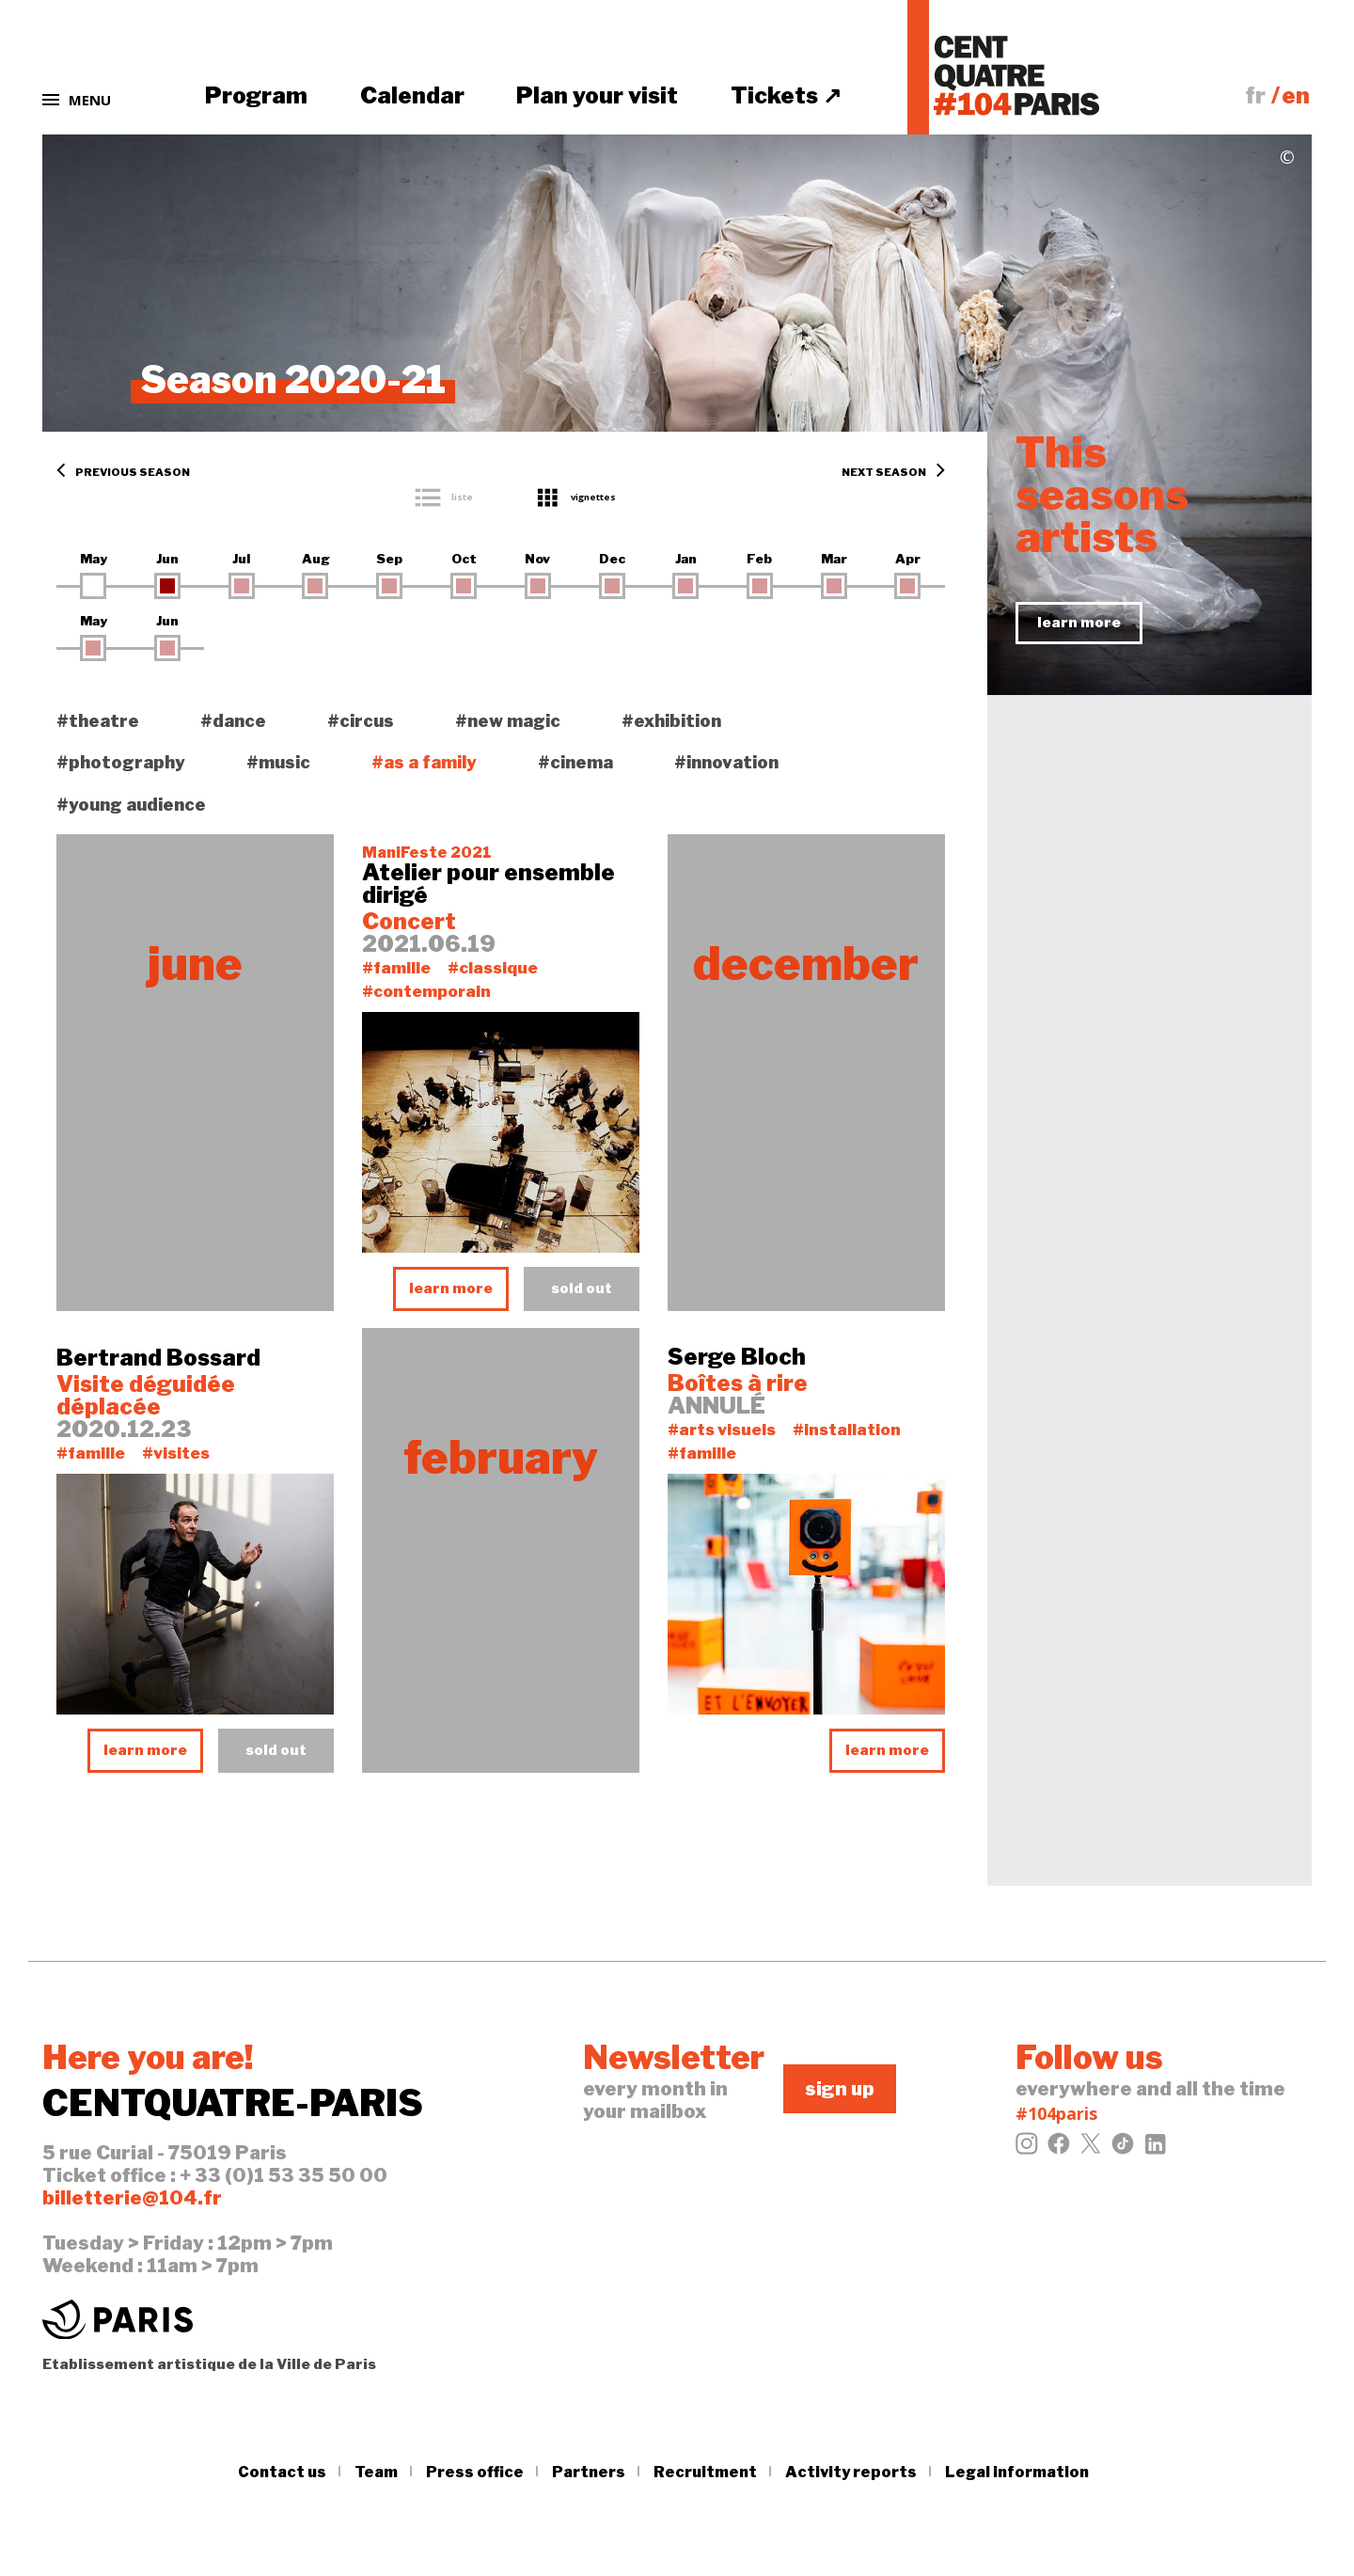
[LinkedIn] (1154, 2149)
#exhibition (671, 721)
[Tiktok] (1122, 2149)
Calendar (412, 95)
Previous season (123, 473)
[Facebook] (1058, 2149)
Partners (588, 2472)
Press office (475, 2472)
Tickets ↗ (786, 95)
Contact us (282, 2472)
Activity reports (851, 2472)
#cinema (575, 762)
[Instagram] (1027, 2149)
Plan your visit (597, 95)
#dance (233, 721)
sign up (839, 2089)
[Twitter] (1090, 2149)
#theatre (97, 721)
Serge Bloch (737, 1357)
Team (376, 2472)
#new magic (507, 721)
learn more (451, 1288)
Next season (893, 473)
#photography (120, 762)
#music (278, 762)
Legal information (1017, 2472)
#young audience (131, 804)
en (1296, 95)
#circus (360, 721)
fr (1255, 95)
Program (256, 95)
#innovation (726, 762)
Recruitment (705, 2472)
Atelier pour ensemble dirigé (488, 884)
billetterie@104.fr (132, 2198)
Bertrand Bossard (158, 1358)
